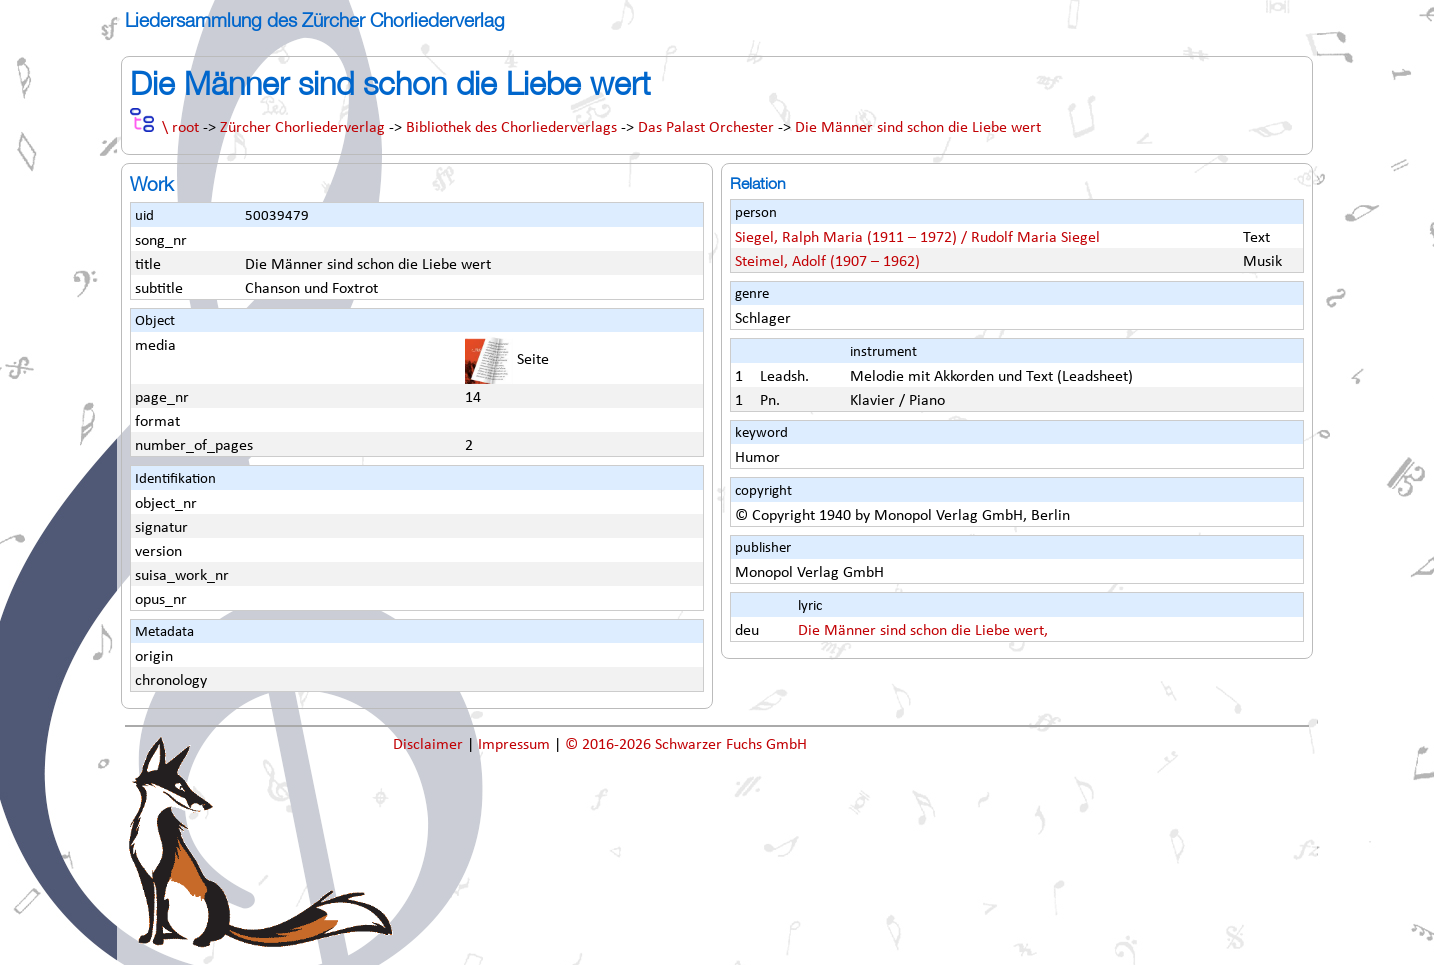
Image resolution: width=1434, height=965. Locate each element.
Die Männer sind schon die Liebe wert (918, 128)
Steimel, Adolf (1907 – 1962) (827, 262)
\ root (180, 128)
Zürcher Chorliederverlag (302, 128)
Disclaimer (430, 745)
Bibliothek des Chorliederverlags (511, 128)
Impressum (516, 745)
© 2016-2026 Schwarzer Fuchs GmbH (686, 745)
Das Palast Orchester (706, 128)
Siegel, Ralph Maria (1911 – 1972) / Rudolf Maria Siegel (917, 238)
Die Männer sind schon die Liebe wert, (923, 631)
